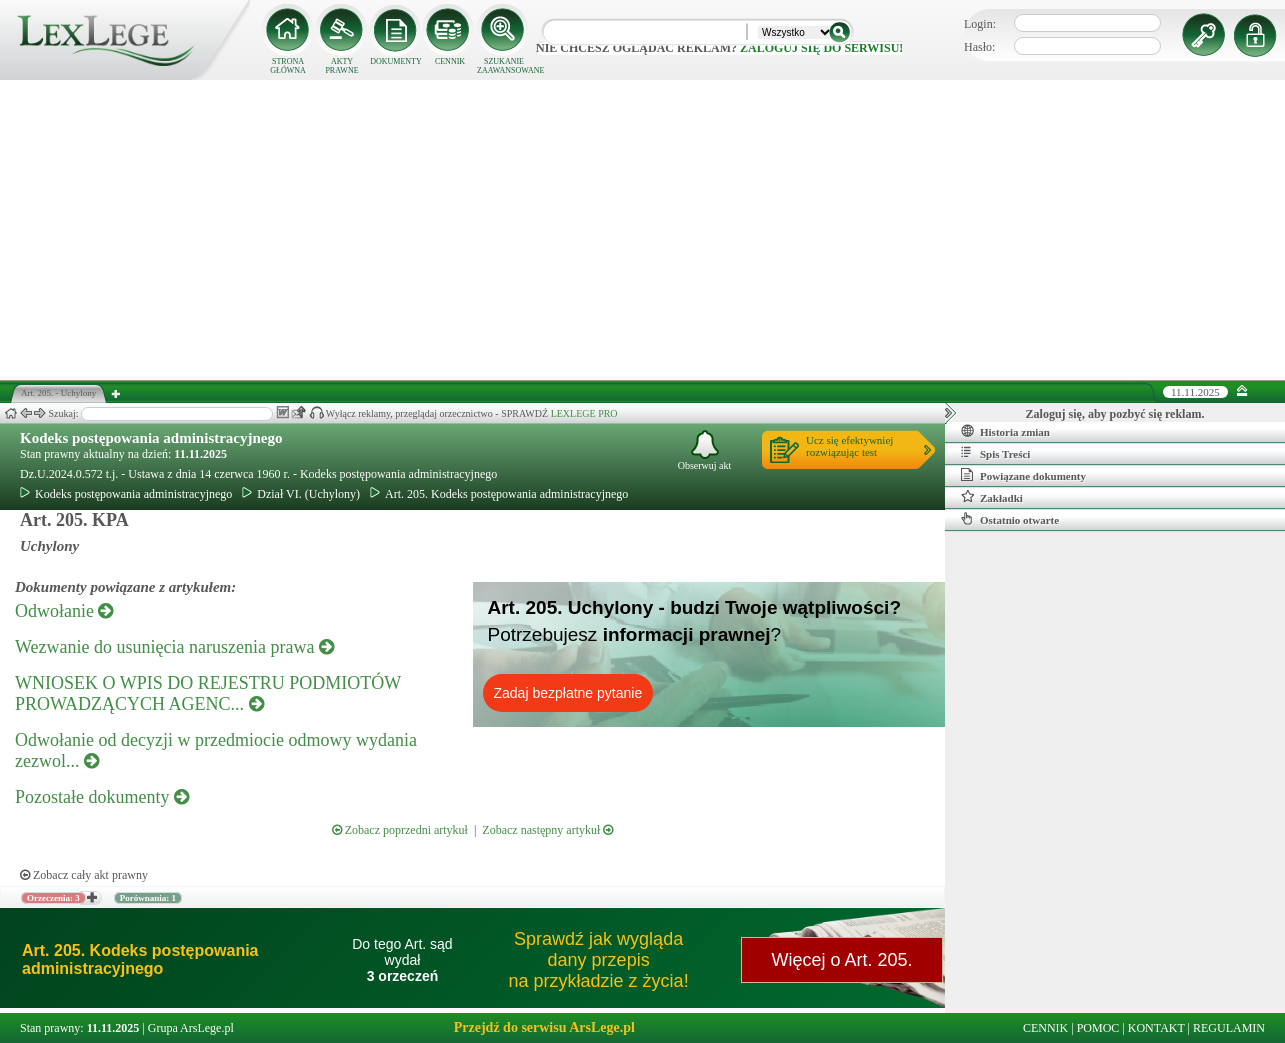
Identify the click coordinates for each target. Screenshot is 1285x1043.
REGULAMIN (1229, 1028)
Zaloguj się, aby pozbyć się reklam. (1115, 414)
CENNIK (450, 61)
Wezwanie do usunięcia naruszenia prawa (174, 647)
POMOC (1098, 1028)
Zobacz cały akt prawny (84, 875)
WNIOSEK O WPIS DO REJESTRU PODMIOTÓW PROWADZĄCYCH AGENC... (208, 693)
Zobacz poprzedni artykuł (400, 830)
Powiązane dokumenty (1023, 475)
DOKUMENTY (396, 61)
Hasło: (979, 47)
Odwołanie (64, 611)
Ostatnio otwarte (1010, 519)
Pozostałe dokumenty (102, 797)
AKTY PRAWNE (341, 66)
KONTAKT (1156, 1028)
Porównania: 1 (148, 898)
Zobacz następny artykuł (547, 830)
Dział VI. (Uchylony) (301, 494)
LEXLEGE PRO (584, 413)
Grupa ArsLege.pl (191, 1028)
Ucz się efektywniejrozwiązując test (849, 446)
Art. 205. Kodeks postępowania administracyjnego (499, 494)
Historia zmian (1005, 431)
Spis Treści (995, 453)
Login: (980, 24)
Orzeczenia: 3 (53, 898)
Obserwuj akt (705, 450)
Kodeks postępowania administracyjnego (151, 438)
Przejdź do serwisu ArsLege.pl (544, 1027)
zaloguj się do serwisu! (821, 48)
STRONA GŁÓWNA (288, 66)
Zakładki (992, 497)
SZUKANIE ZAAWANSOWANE (504, 66)
